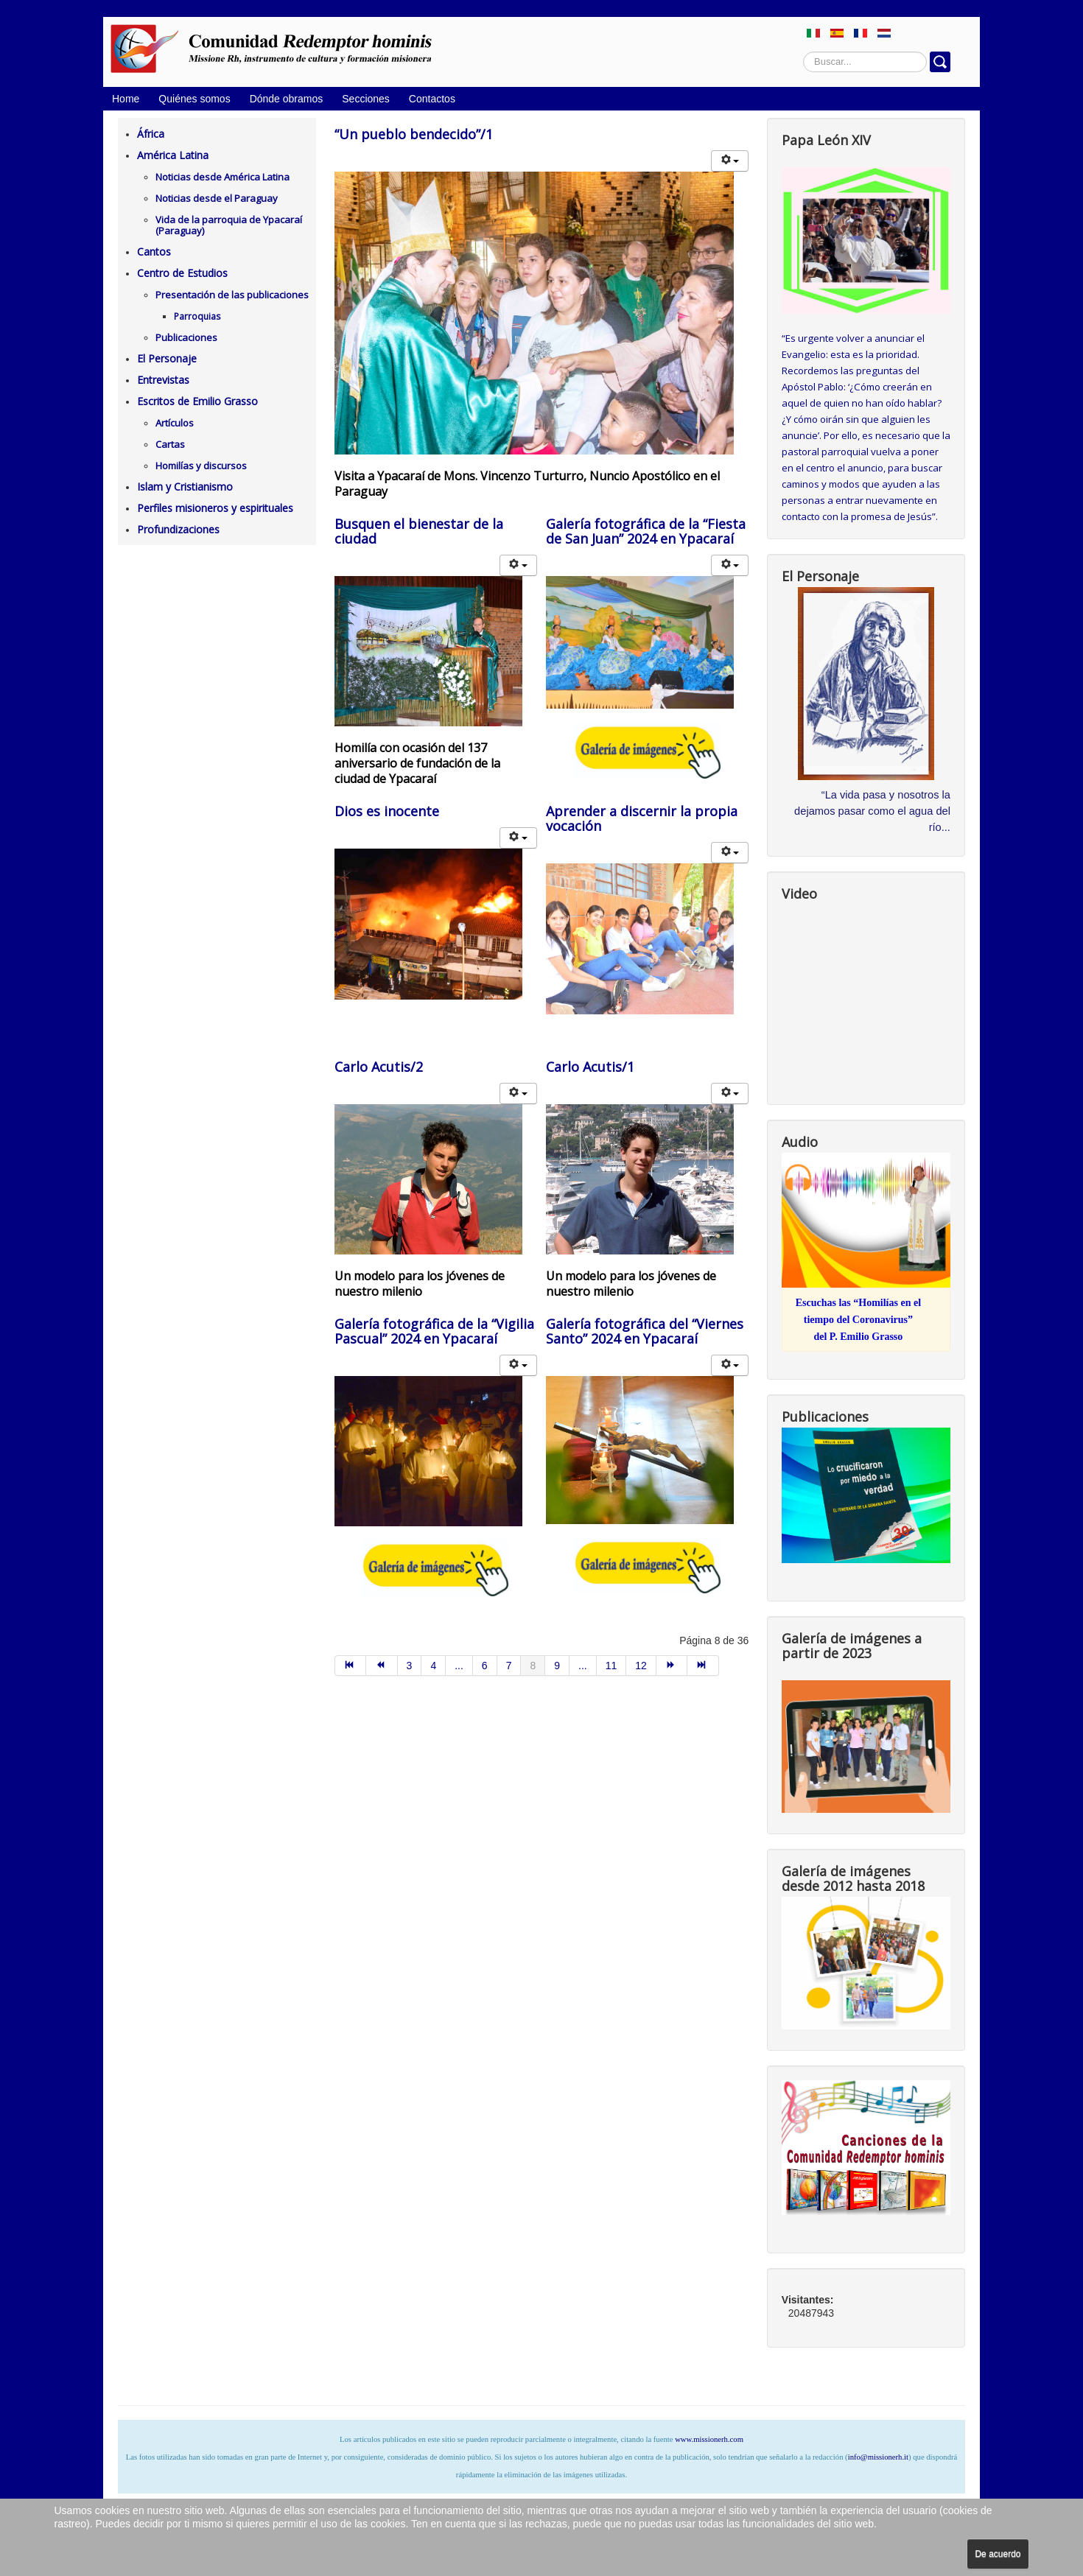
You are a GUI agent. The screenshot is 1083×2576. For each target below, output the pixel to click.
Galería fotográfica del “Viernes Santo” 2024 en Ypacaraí (644, 1331)
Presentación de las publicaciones (232, 294)
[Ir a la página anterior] (382, 1665)
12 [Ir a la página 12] (641, 1665)
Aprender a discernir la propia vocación (641, 818)
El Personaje (167, 358)
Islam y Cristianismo (185, 487)
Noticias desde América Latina (222, 176)
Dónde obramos (286, 99)
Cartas (170, 444)
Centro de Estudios (182, 273)
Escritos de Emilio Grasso (197, 401)
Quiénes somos (194, 99)
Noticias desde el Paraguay (216, 198)
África (150, 134)
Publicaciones (186, 337)
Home (125, 99)
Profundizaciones (178, 529)
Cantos (154, 252)
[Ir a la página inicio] (350, 1665)
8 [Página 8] (533, 1665)
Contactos (432, 99)
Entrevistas (163, 380)
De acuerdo (997, 2554)
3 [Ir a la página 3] (410, 1665)
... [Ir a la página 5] (459, 1665)
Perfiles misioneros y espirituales (215, 508)
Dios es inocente (386, 811)
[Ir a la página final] (703, 1665)
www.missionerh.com (709, 2439)
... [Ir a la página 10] (582, 1665)
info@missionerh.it (878, 2457)
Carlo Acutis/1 (590, 1066)
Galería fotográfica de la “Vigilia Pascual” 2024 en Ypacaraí (434, 1331)
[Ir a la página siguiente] (672, 1665)
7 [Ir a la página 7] (509, 1665)
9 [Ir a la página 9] (557, 1665)
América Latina (172, 155)
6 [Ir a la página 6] (485, 1665)
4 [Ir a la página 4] (433, 1665)
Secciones (366, 99)
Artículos (174, 422)
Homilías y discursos (201, 465)
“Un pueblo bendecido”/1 (413, 134)
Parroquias (197, 316)
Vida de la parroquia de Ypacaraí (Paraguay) (228, 225)
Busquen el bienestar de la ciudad (418, 531)
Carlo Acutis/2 (378, 1066)
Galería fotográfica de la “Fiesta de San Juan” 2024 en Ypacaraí (646, 531)
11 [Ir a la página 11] (611, 1665)
